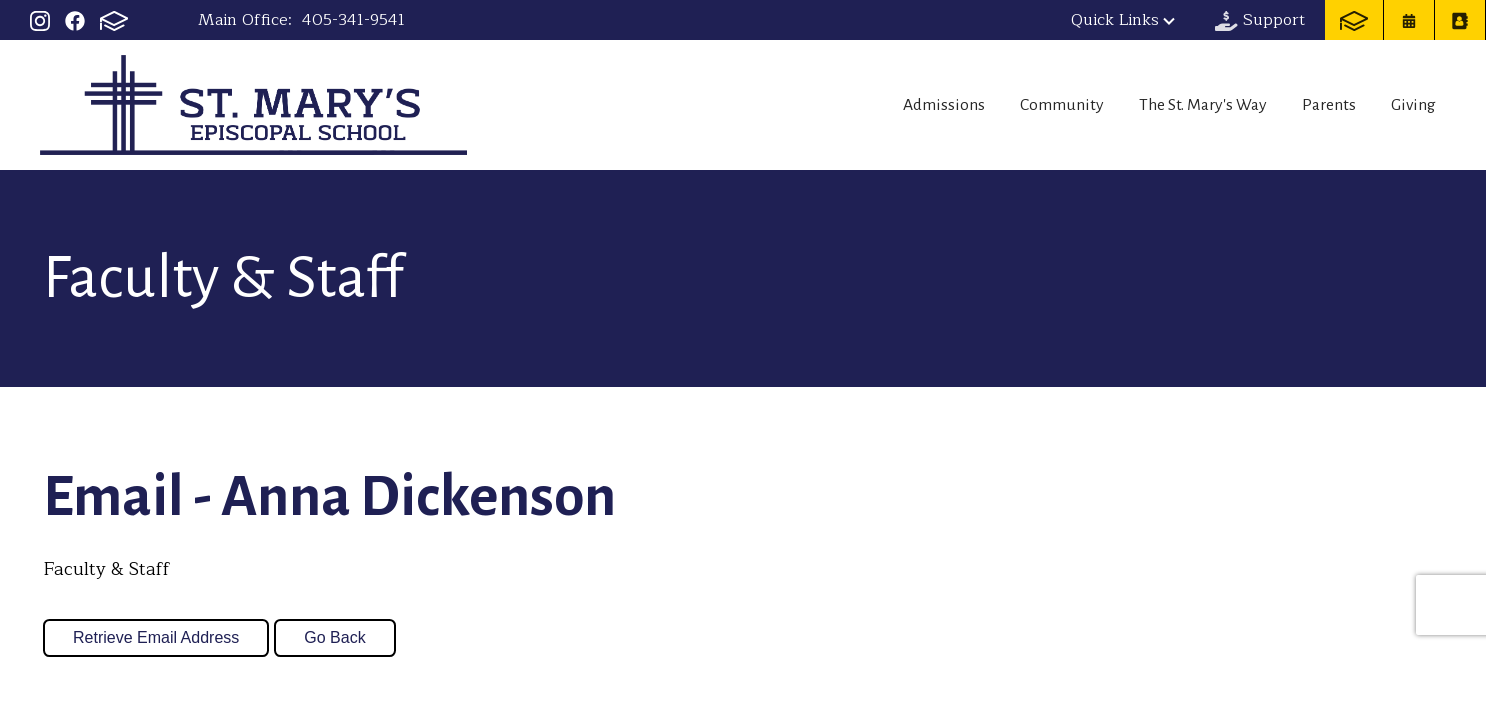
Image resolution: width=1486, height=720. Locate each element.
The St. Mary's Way (1175, 105)
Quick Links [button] (1123, 20)
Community (1019, 105)
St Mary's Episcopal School (253, 105)
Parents (1315, 105)
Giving (1415, 105)
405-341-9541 (353, 20)
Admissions (887, 105)
